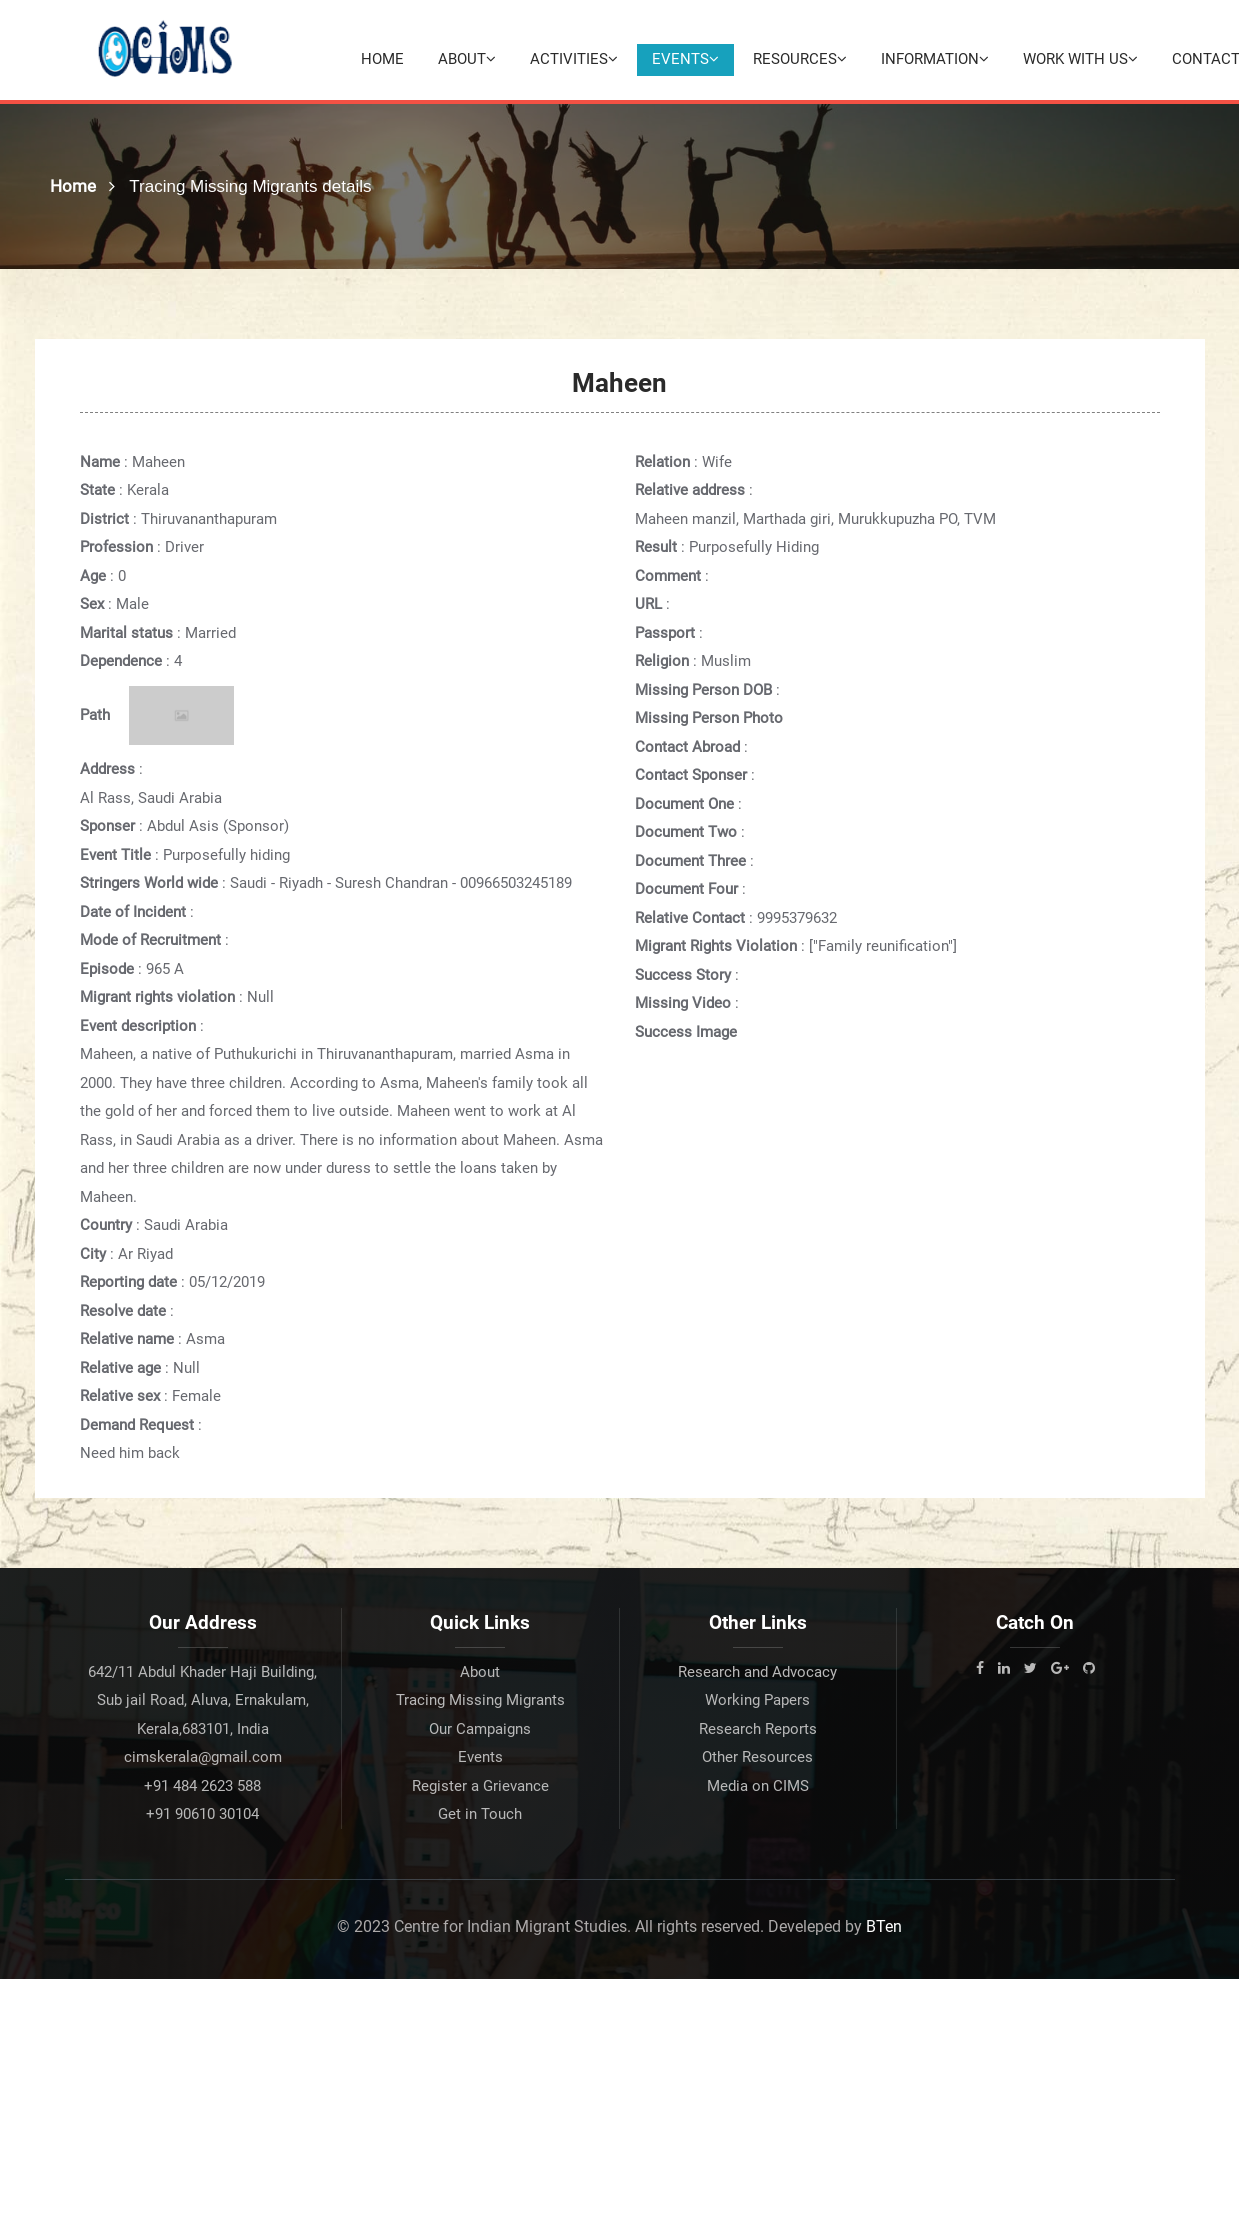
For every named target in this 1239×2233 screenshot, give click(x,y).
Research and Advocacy (757, 1672)
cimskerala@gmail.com (203, 1757)
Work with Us (1080, 59)
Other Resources (757, 1757)
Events (685, 59)
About (467, 59)
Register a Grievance (480, 1786)
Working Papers (757, 1700)
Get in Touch (480, 1814)
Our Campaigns (480, 1729)
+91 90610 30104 (202, 1814)
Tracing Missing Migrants (480, 1700)
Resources (800, 59)
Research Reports (758, 1729)
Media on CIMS (758, 1786)
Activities (574, 59)
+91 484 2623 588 (202, 1786)
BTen (884, 1926)
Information (935, 59)
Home (382, 59)
